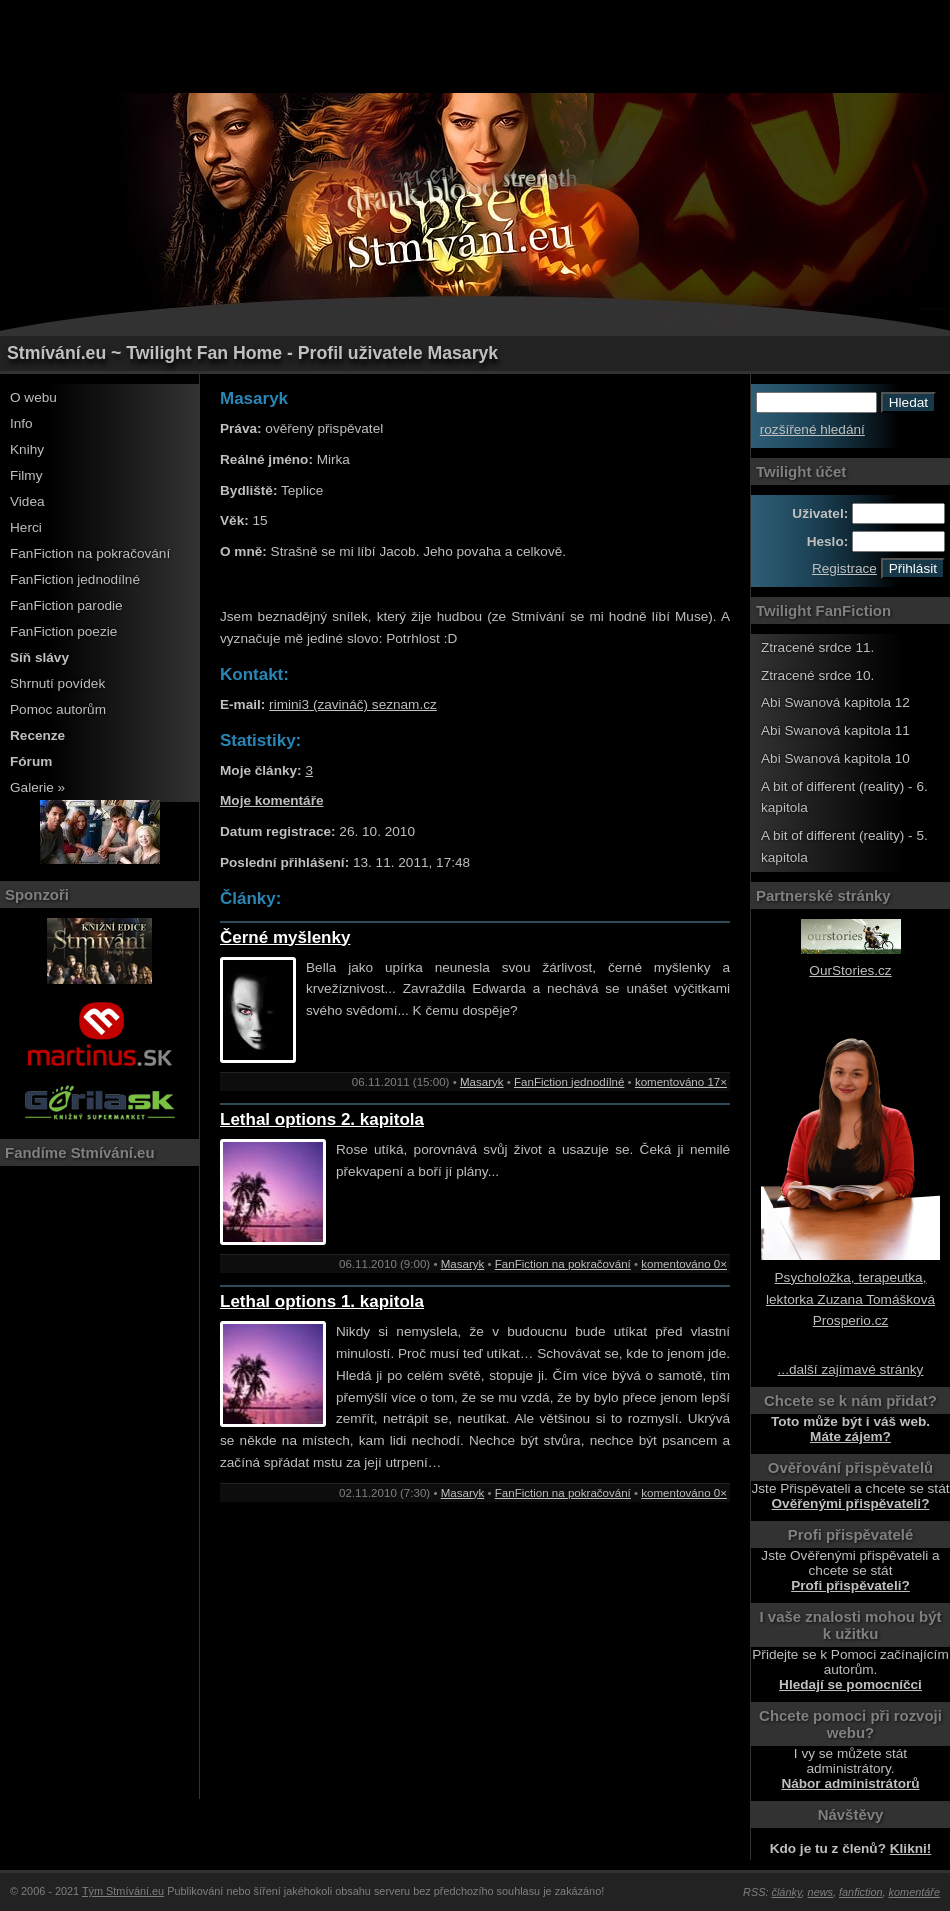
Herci (26, 527)
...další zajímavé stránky (851, 1369)
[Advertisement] (475, 45)
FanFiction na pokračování (90, 553)
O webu (33, 397)
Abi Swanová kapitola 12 (835, 702)
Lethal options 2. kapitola (322, 1119)
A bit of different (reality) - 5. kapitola (844, 846)
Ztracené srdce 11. (817, 647)
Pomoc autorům (58, 709)
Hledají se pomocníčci (850, 1684)
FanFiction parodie (66, 605)
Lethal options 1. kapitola (322, 1301)
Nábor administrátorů (850, 1783)
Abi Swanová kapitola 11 (835, 730)
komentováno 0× (684, 1264)
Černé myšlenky (285, 937)
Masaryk (482, 1082)
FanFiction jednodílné (75, 579)
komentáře (914, 1892)
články (787, 1892)
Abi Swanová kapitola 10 (835, 758)
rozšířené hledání (812, 429)
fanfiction (861, 1892)
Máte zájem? (850, 1436)
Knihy (27, 449)
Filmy (26, 475)
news (820, 1892)
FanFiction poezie (63, 631)
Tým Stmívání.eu (123, 1891)
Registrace (844, 568)
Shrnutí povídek (57, 683)
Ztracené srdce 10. (817, 675)
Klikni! (911, 1848)
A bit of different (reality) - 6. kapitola (844, 797)
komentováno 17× (681, 1082)
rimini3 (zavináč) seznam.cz (353, 704)
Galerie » (37, 787)
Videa (27, 501)
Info (21, 423)
